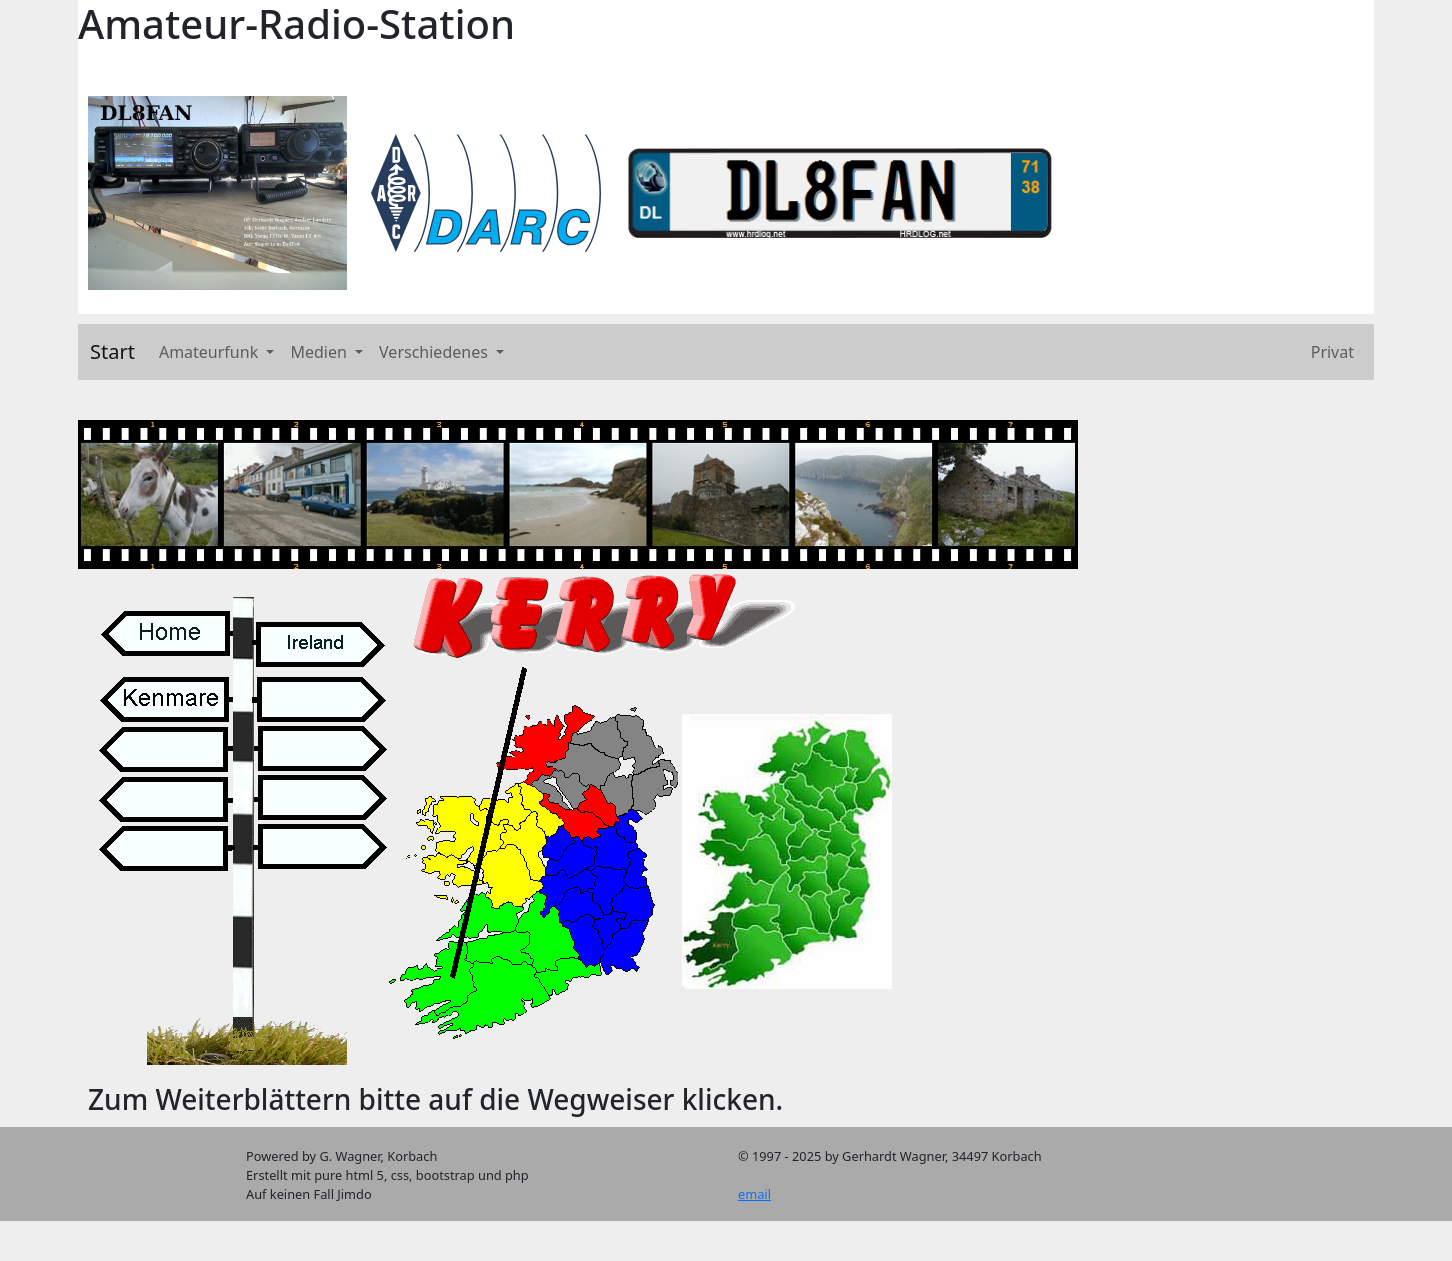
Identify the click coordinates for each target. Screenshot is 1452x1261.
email (754, 1194)
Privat (1332, 352)
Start (112, 351)
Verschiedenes (435, 352)
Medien (320, 352)
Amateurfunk (210, 352)
